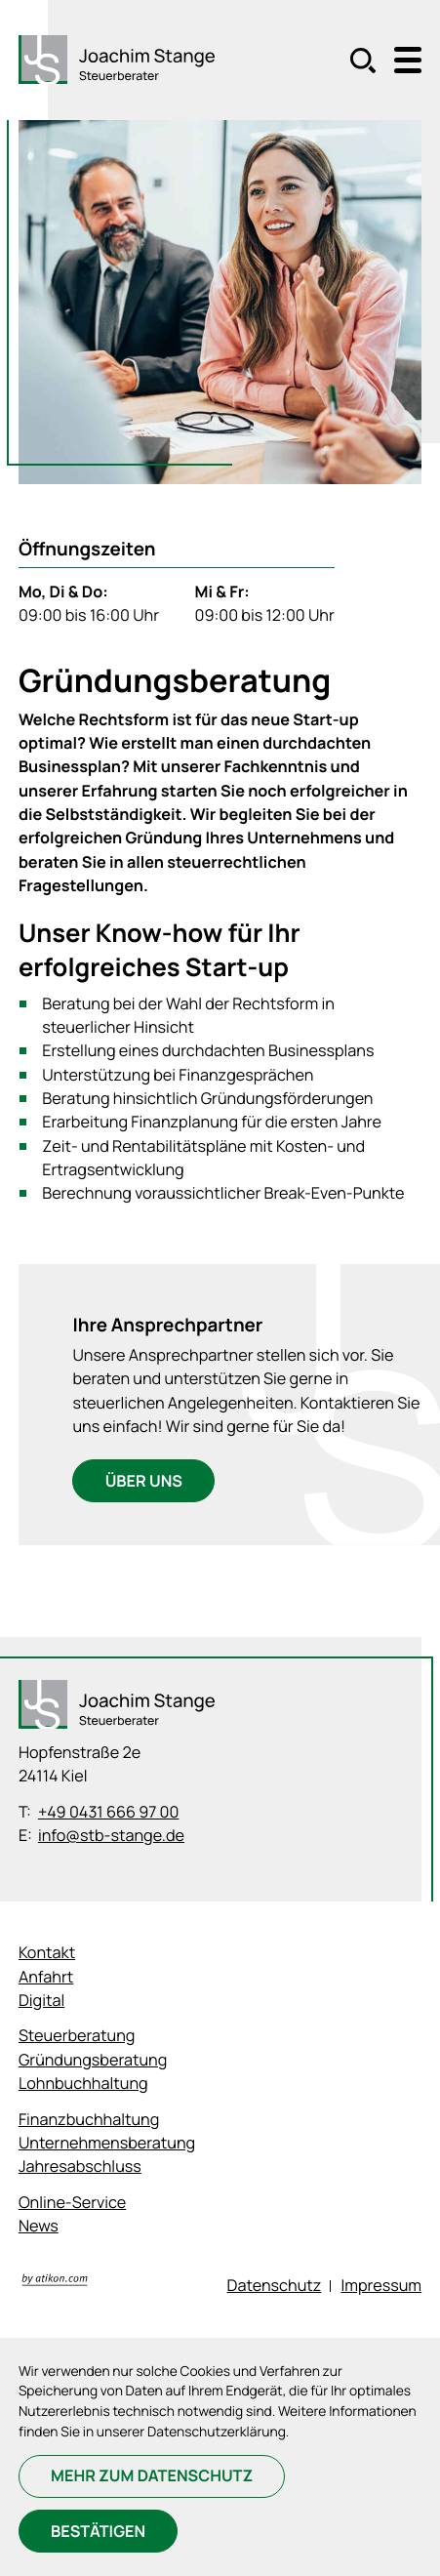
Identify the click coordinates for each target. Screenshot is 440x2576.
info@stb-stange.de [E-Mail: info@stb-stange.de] (111, 1835)
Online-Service (72, 2202)
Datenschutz (274, 2285)
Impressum (380, 2285)
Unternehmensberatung (107, 2142)
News (39, 2225)
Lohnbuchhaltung (83, 2083)
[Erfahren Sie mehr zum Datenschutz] (152, 2476)
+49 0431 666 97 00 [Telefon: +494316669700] (109, 1811)
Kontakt (47, 1952)
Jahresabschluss (80, 2166)
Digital (41, 2000)
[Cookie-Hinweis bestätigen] (99, 2531)
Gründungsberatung (93, 2059)
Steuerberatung (77, 2035)
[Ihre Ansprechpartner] (143, 1480)
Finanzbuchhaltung (89, 2119)
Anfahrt (46, 1976)
